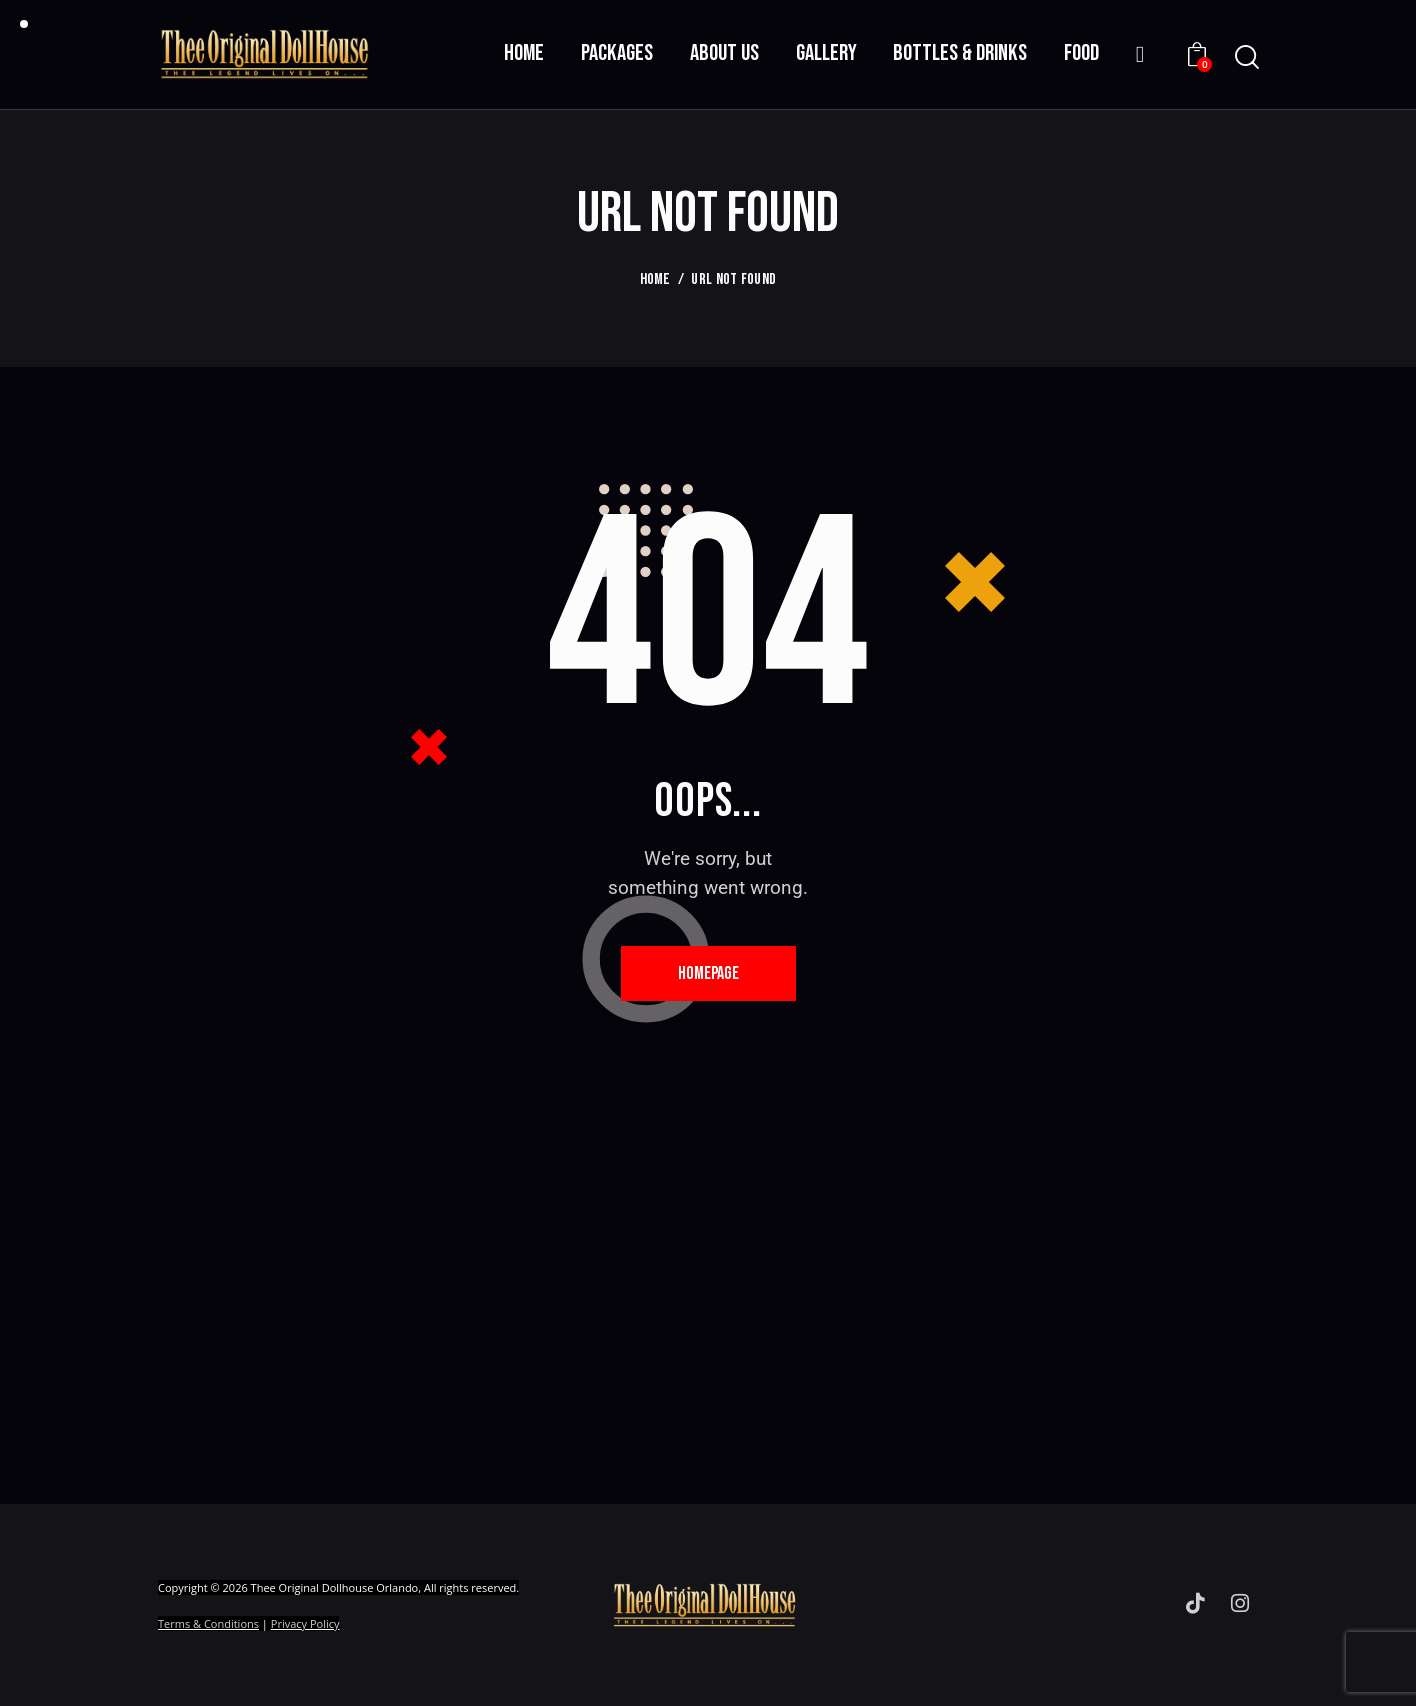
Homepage (708, 973)
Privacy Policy (305, 1623)
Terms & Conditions (208, 1623)
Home (655, 279)
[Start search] (1245, 57)
